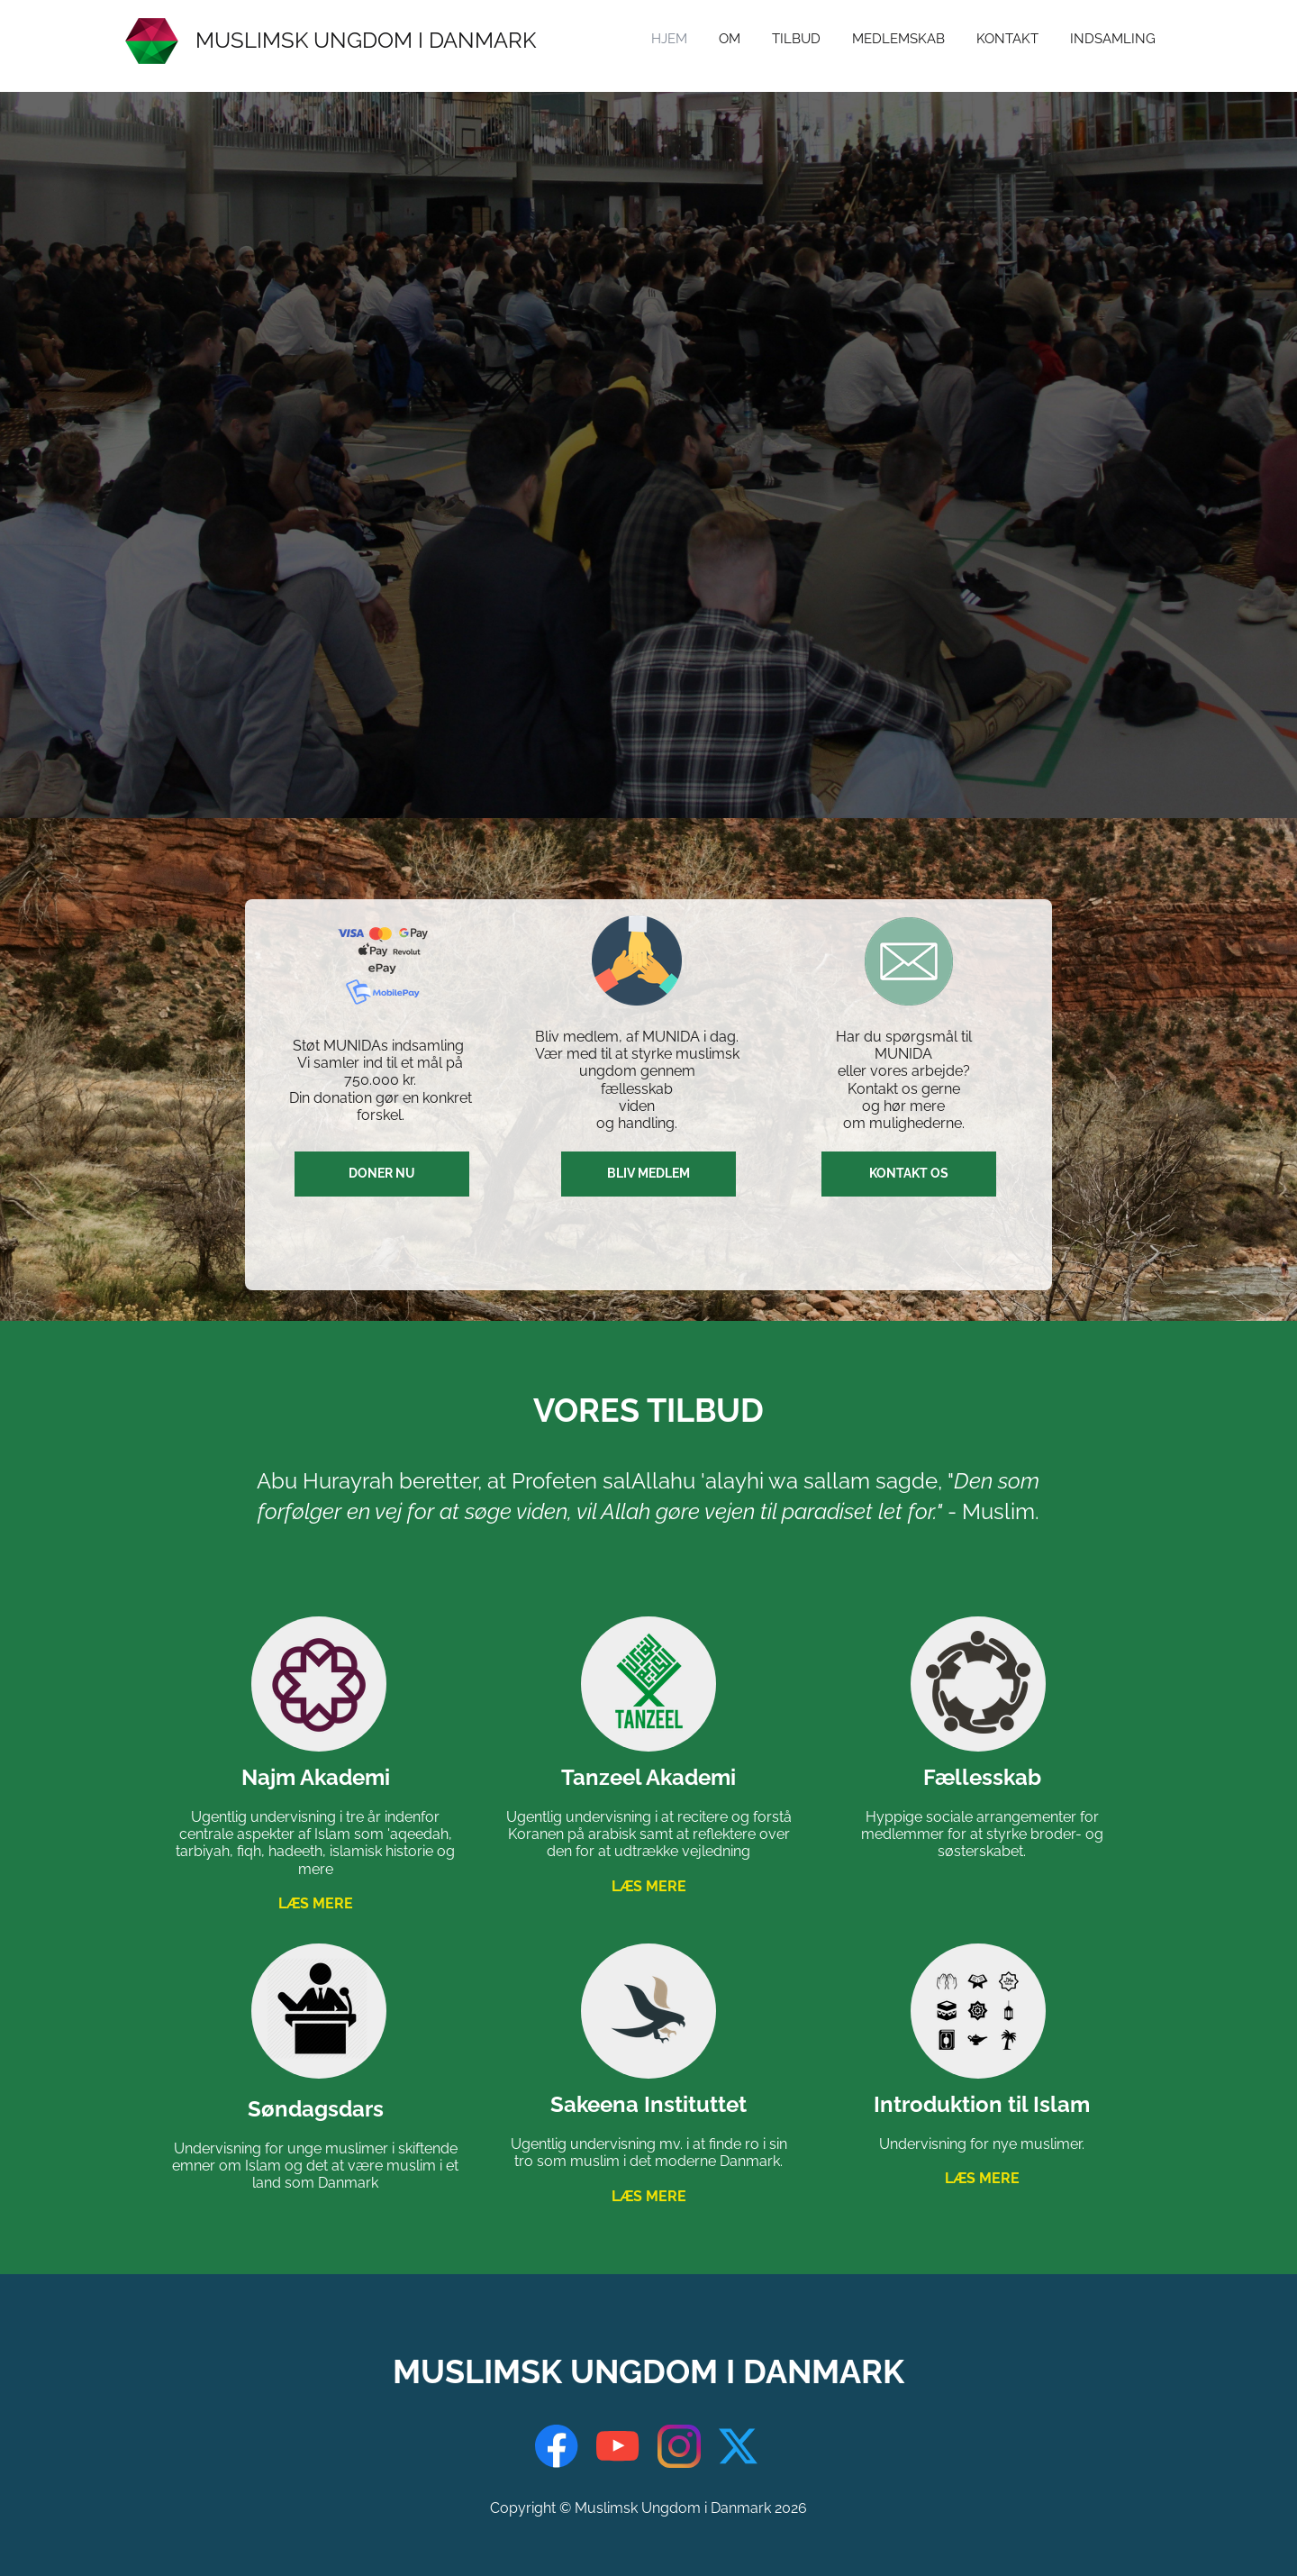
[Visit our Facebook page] (556, 2446)
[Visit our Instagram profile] (679, 2446)
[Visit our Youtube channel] (617, 2446)
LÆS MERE (649, 1886)
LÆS (315, 1903)
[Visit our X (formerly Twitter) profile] (740, 2446)
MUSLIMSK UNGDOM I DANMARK (365, 40)
